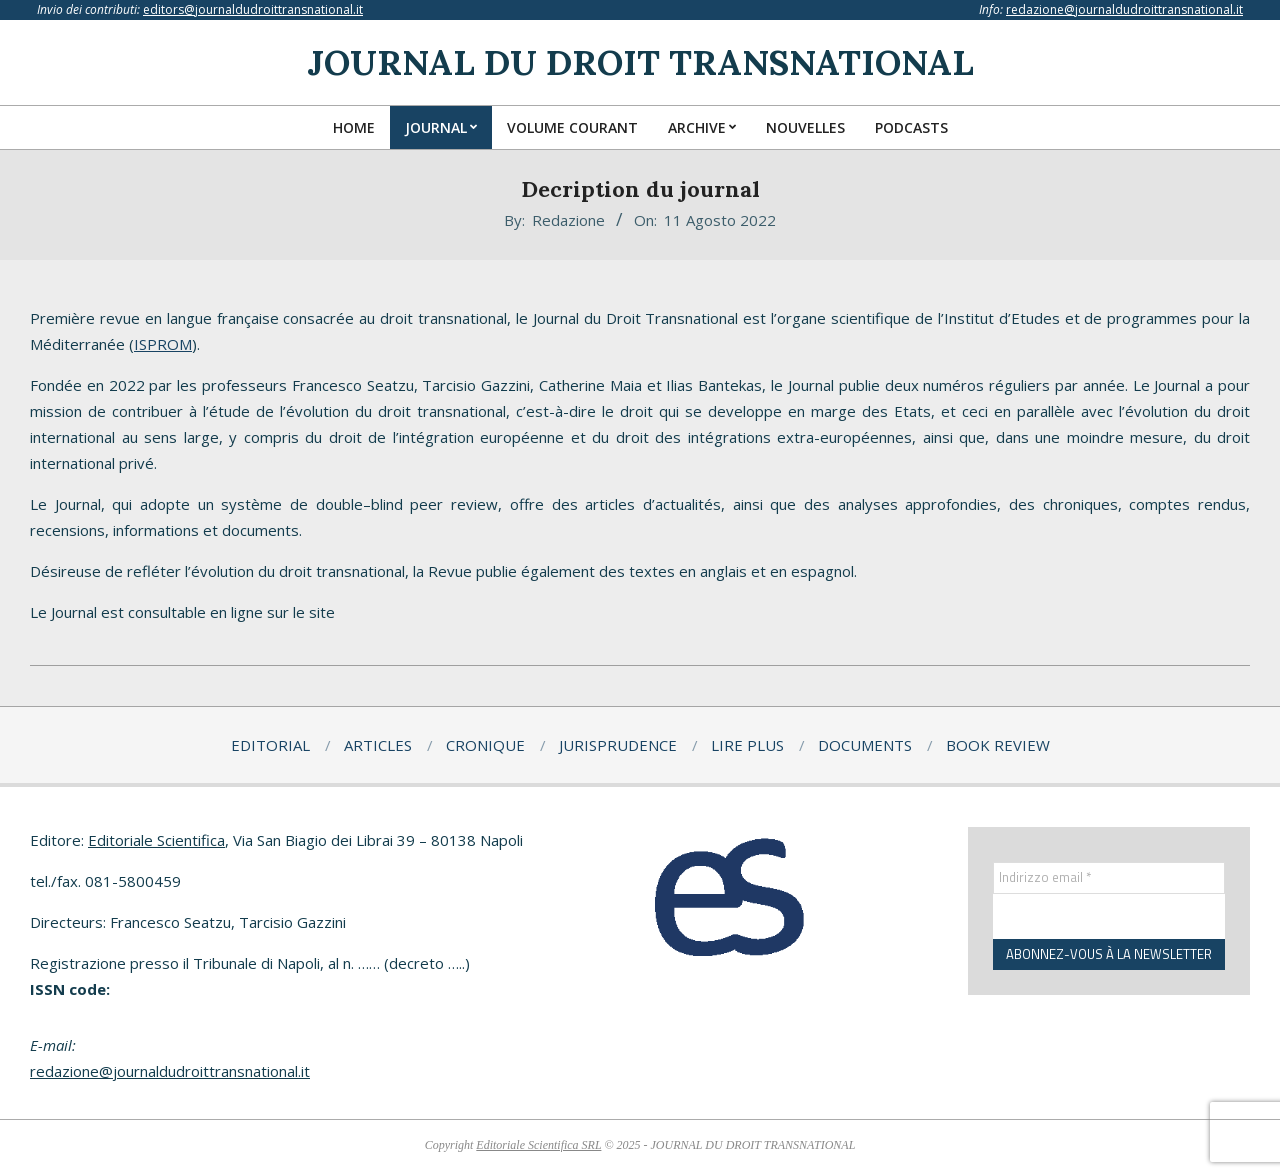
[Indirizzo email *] (1109, 878)
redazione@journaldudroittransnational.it (1124, 9)
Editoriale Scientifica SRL (538, 1145)
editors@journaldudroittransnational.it (253, 9)
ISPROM (163, 344)
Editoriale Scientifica (156, 840)
